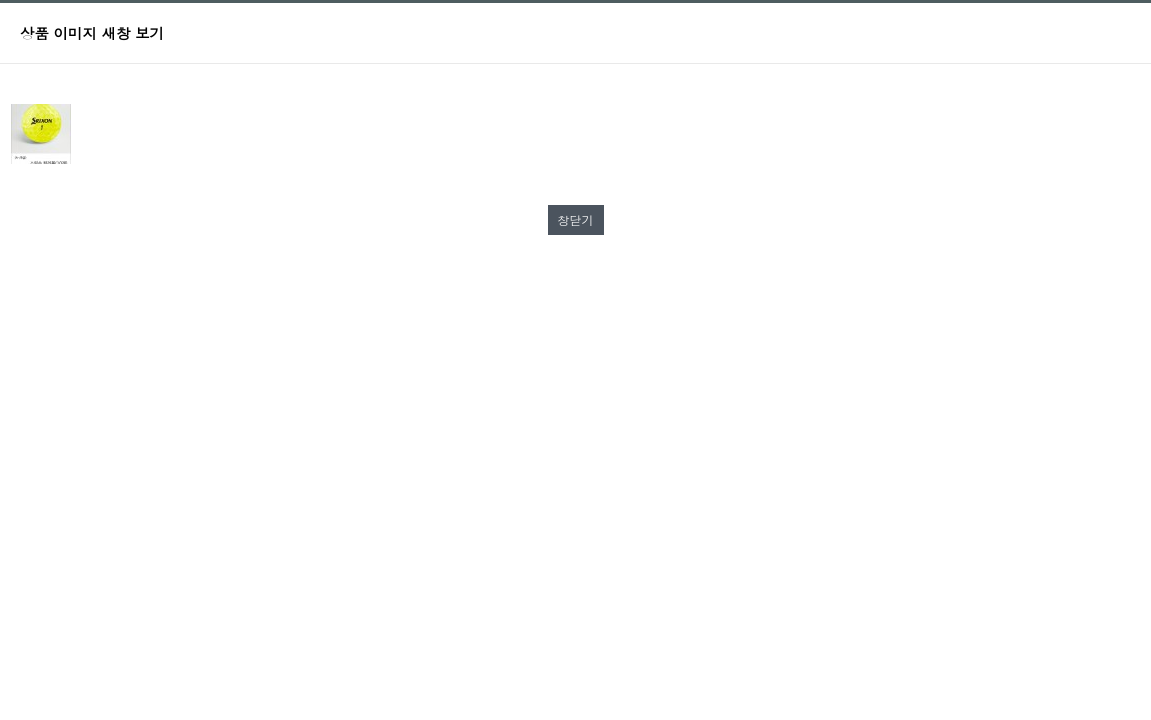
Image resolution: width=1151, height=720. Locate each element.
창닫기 (576, 219)
